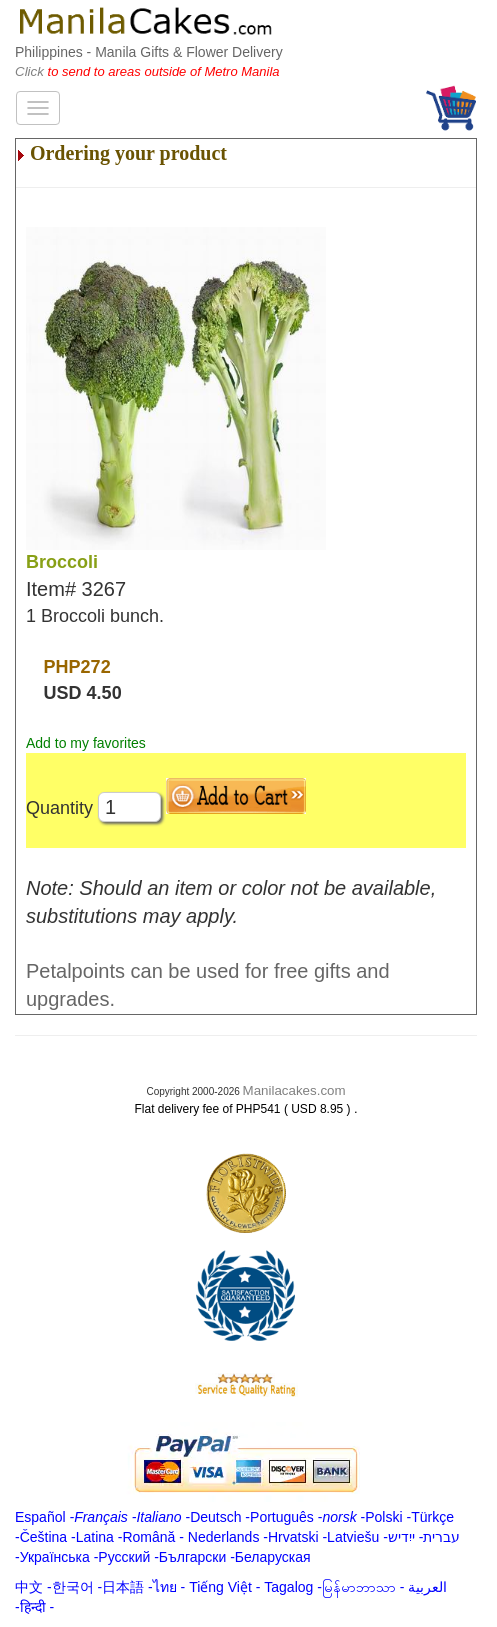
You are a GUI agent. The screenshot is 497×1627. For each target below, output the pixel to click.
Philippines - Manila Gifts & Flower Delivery (149, 52)
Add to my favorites (86, 743)
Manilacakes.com (294, 1090)
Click (31, 71)
